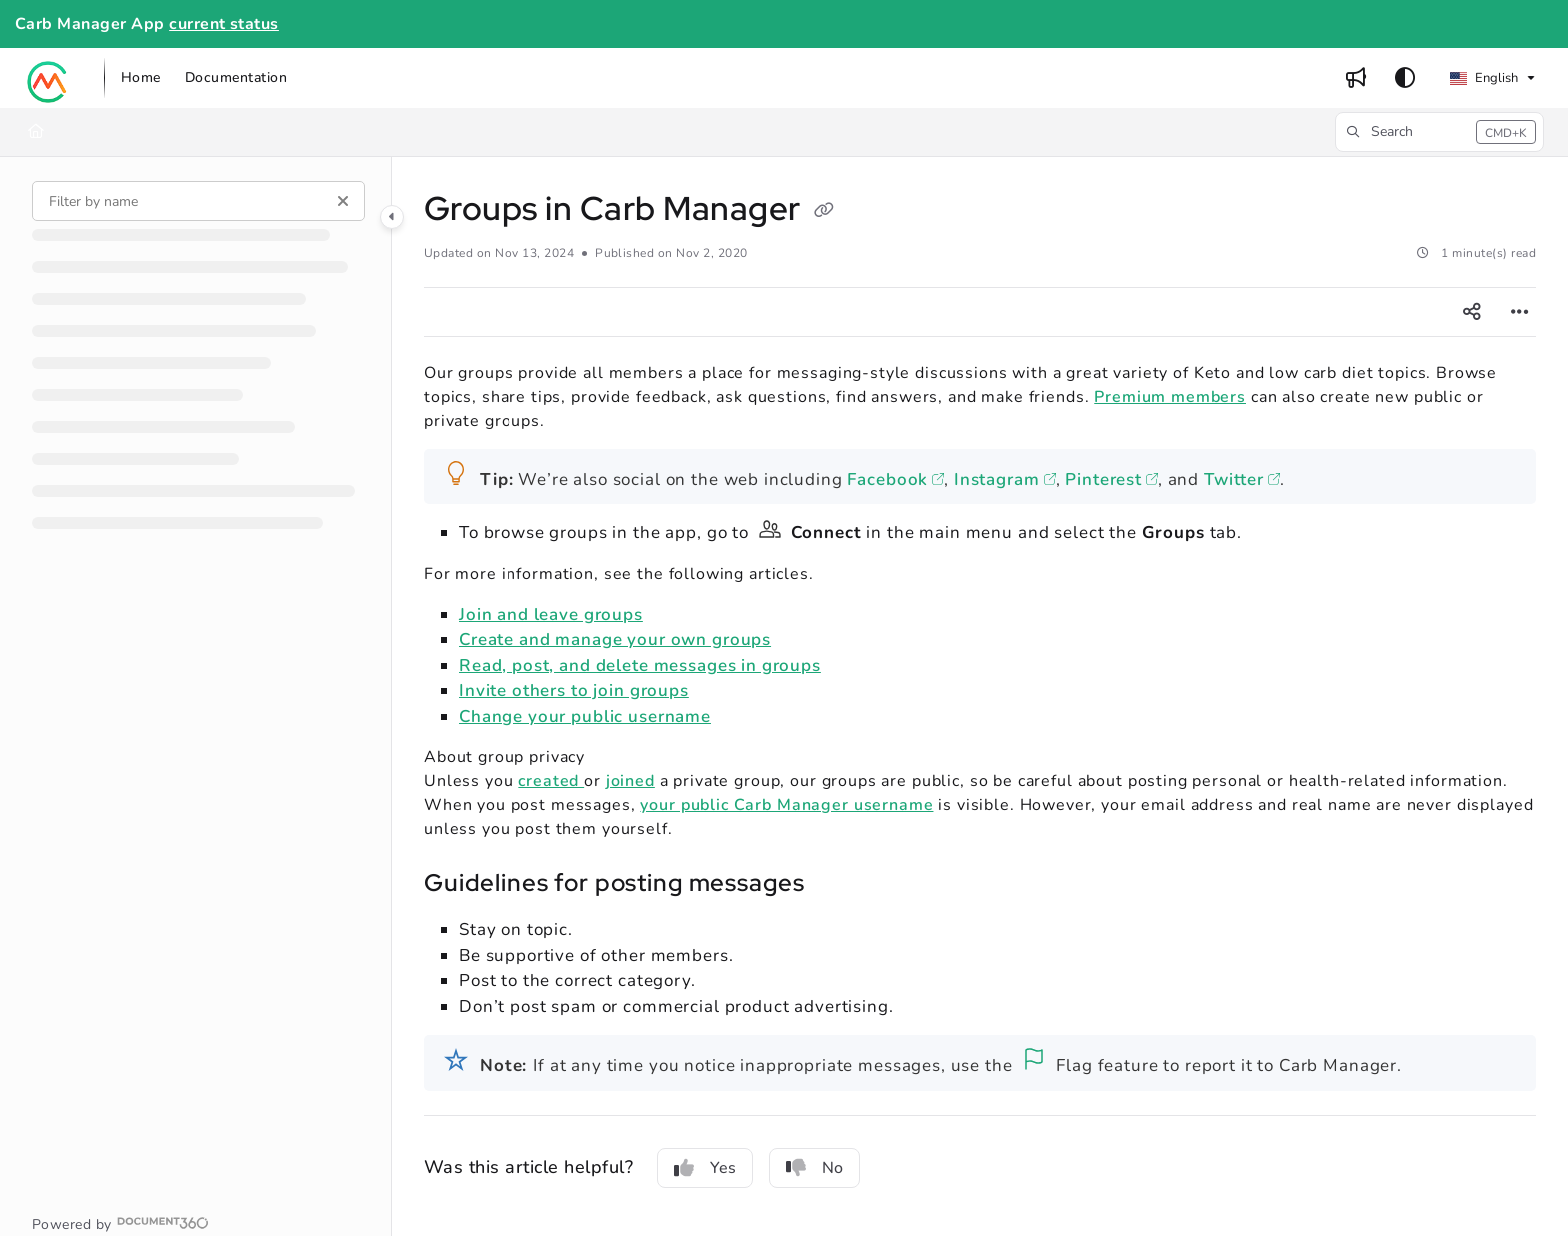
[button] (48, 78)
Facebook (887, 479)
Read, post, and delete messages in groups (640, 665)
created (551, 781)
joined (630, 781)
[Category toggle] (392, 217)
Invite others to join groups (574, 690)
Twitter (1234, 479)
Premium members (1170, 397)
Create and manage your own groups (615, 639)
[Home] (36, 132)
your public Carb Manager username (786, 805)
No (814, 1168)
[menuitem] (141, 78)
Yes (705, 1168)
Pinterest (1103, 479)
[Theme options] (1405, 78)
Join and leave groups (551, 614)
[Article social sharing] (1472, 312)
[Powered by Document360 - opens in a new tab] (120, 1223)
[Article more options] (1520, 312)
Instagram (997, 479)
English (1484, 78)
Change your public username (585, 716)
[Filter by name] (198, 201)
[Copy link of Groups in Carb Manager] (824, 212)
